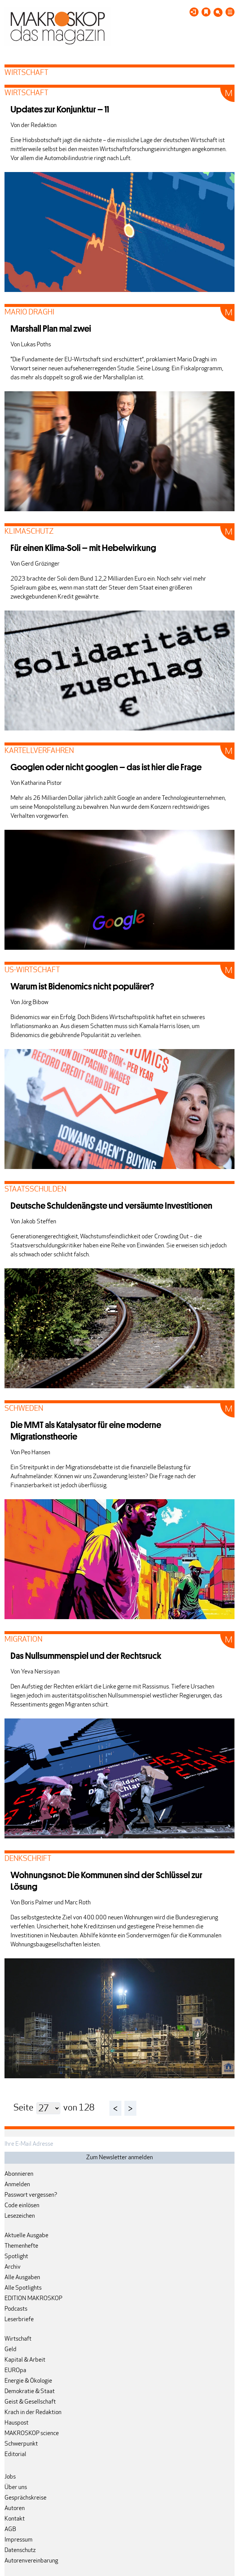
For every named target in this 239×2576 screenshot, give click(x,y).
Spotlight (16, 2257)
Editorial (15, 2455)
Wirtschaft (17, 2339)
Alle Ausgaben (22, 2278)
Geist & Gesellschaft (30, 2402)
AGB (10, 2530)
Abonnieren (18, 2174)
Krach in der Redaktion (32, 2413)
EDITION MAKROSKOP (33, 2299)
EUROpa (15, 2371)
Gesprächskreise (25, 2498)
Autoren (14, 2509)
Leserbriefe (19, 2320)
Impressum (18, 2540)
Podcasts (15, 2309)
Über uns (15, 2488)
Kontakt (14, 2519)
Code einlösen (21, 2206)
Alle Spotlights (23, 2288)
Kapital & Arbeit (24, 2360)
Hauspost (16, 2423)
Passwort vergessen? (30, 2195)
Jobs (10, 2477)
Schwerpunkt (21, 2444)
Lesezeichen (19, 2216)
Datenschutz (20, 2551)
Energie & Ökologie (28, 2381)
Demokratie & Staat (29, 2392)
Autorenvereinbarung (31, 2561)
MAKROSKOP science (31, 2434)
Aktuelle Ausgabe (26, 2236)
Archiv (12, 2267)
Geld (10, 2350)
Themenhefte (21, 2246)
